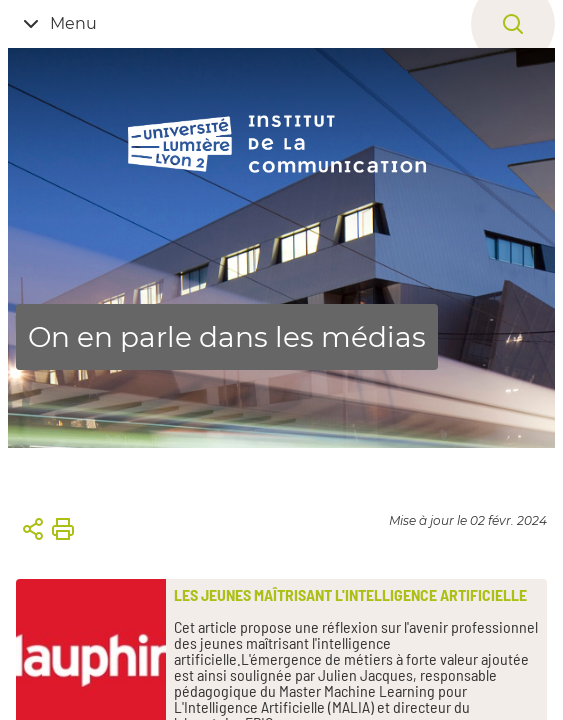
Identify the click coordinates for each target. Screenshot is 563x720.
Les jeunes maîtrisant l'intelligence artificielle (350, 595)
